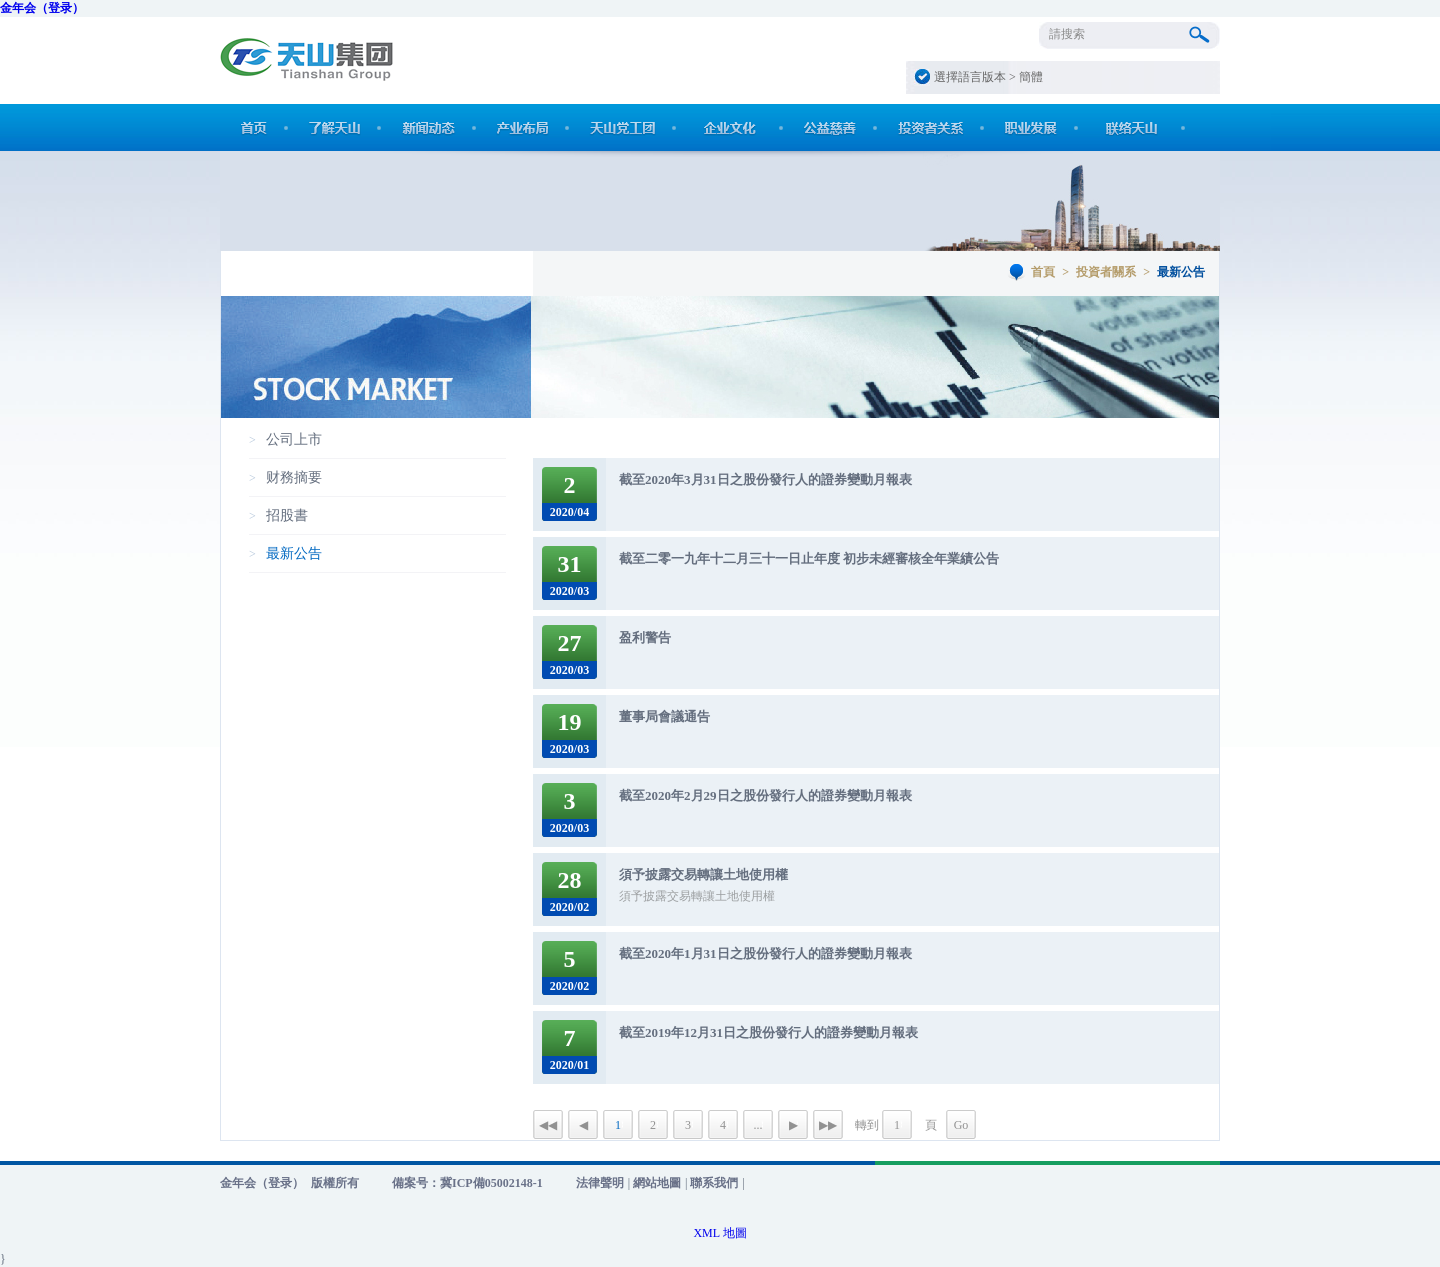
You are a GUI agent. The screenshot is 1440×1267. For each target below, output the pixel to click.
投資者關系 (1106, 272)
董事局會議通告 (664, 716)
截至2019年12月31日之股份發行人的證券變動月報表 (768, 1032)
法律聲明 (600, 1183)
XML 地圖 (719, 1233)
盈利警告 (645, 637)
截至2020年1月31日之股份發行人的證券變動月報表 (765, 953)
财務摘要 (294, 477)
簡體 (1031, 77)
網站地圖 (657, 1183)
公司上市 (294, 439)
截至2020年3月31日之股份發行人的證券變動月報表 (765, 479)
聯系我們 (714, 1183)
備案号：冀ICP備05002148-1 (467, 1183)
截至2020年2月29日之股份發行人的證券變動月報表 (765, 795)
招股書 (287, 515)
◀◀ (548, 1125)
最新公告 (294, 553)
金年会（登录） (42, 8)
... (758, 1125)
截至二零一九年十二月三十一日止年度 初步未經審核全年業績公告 (809, 558)
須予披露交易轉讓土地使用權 (703, 874)
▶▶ (828, 1125)
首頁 (1043, 272)
